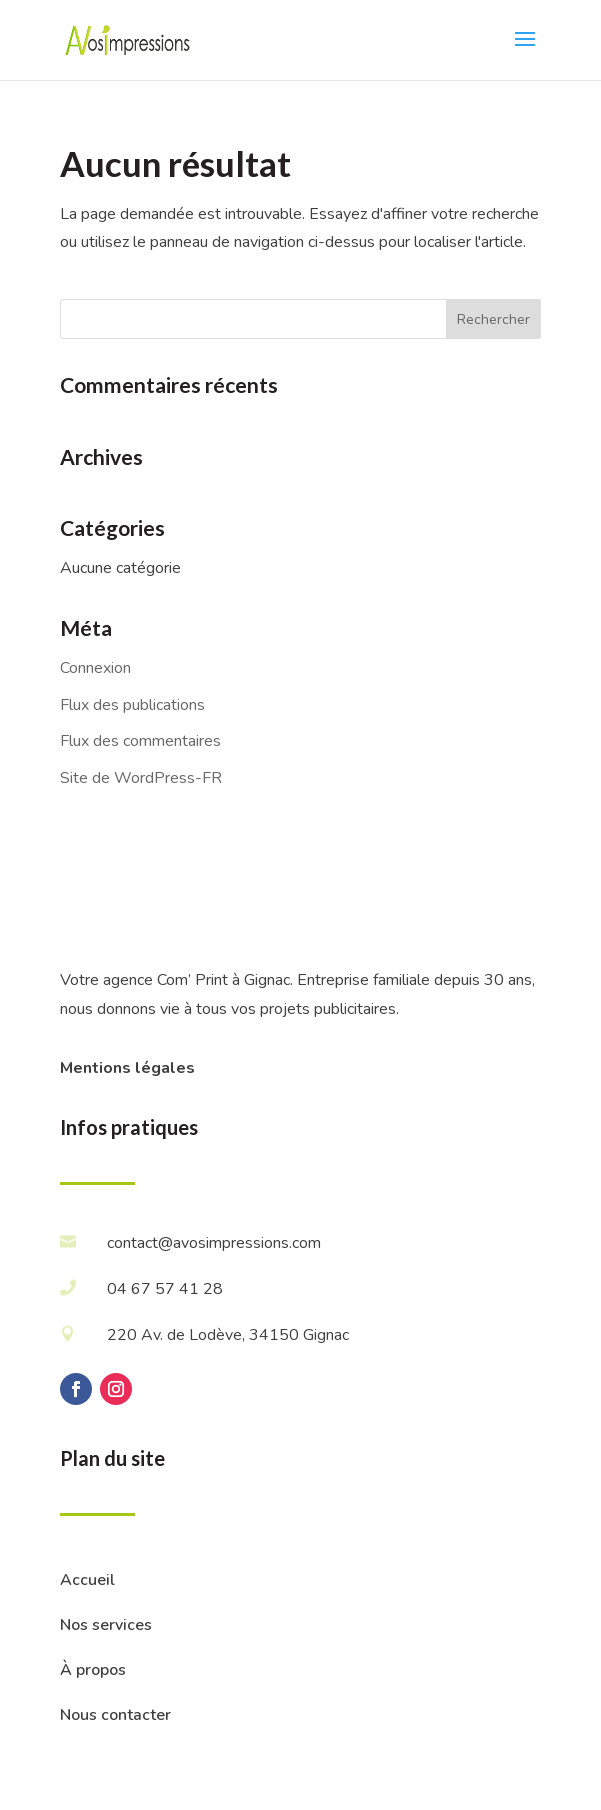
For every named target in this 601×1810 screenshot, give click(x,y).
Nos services (106, 1625)
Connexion (95, 668)
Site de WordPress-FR (141, 778)
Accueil (87, 1580)
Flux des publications (132, 705)
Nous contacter (115, 1715)
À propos (93, 1670)
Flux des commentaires (140, 741)
